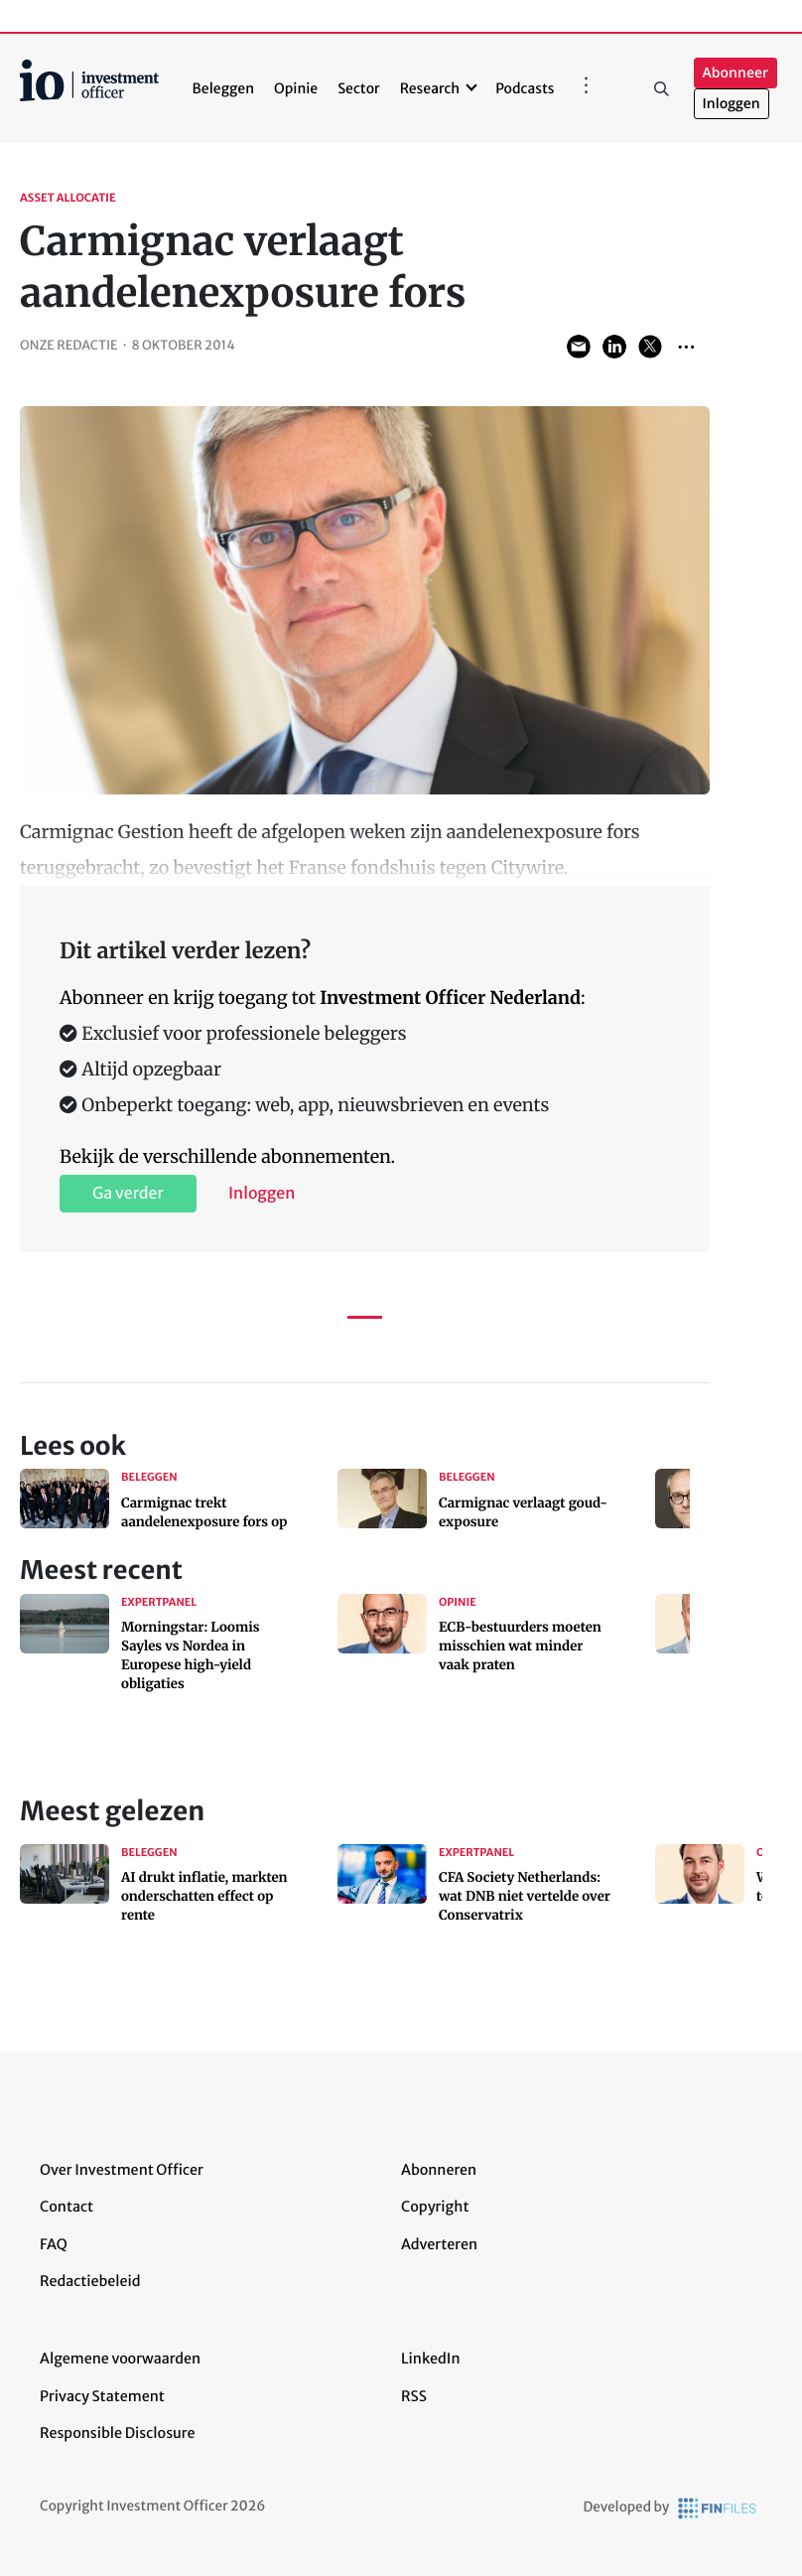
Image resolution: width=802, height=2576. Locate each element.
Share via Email (579, 346)
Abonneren (438, 2170)
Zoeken (662, 88)
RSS (414, 2396)
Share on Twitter (650, 346)
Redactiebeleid (90, 2281)
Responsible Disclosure (118, 2433)
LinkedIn (431, 2358)
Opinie (296, 88)
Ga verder (128, 1194)
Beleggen (223, 88)
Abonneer (735, 73)
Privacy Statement (102, 2396)
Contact (66, 2207)
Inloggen (731, 103)
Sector (358, 88)
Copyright (434, 2207)
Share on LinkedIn (614, 346)
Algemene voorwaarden (120, 2358)
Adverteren (439, 2244)
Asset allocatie (68, 199)
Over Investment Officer (121, 2170)
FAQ (53, 2244)
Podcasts (524, 88)
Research (430, 88)
